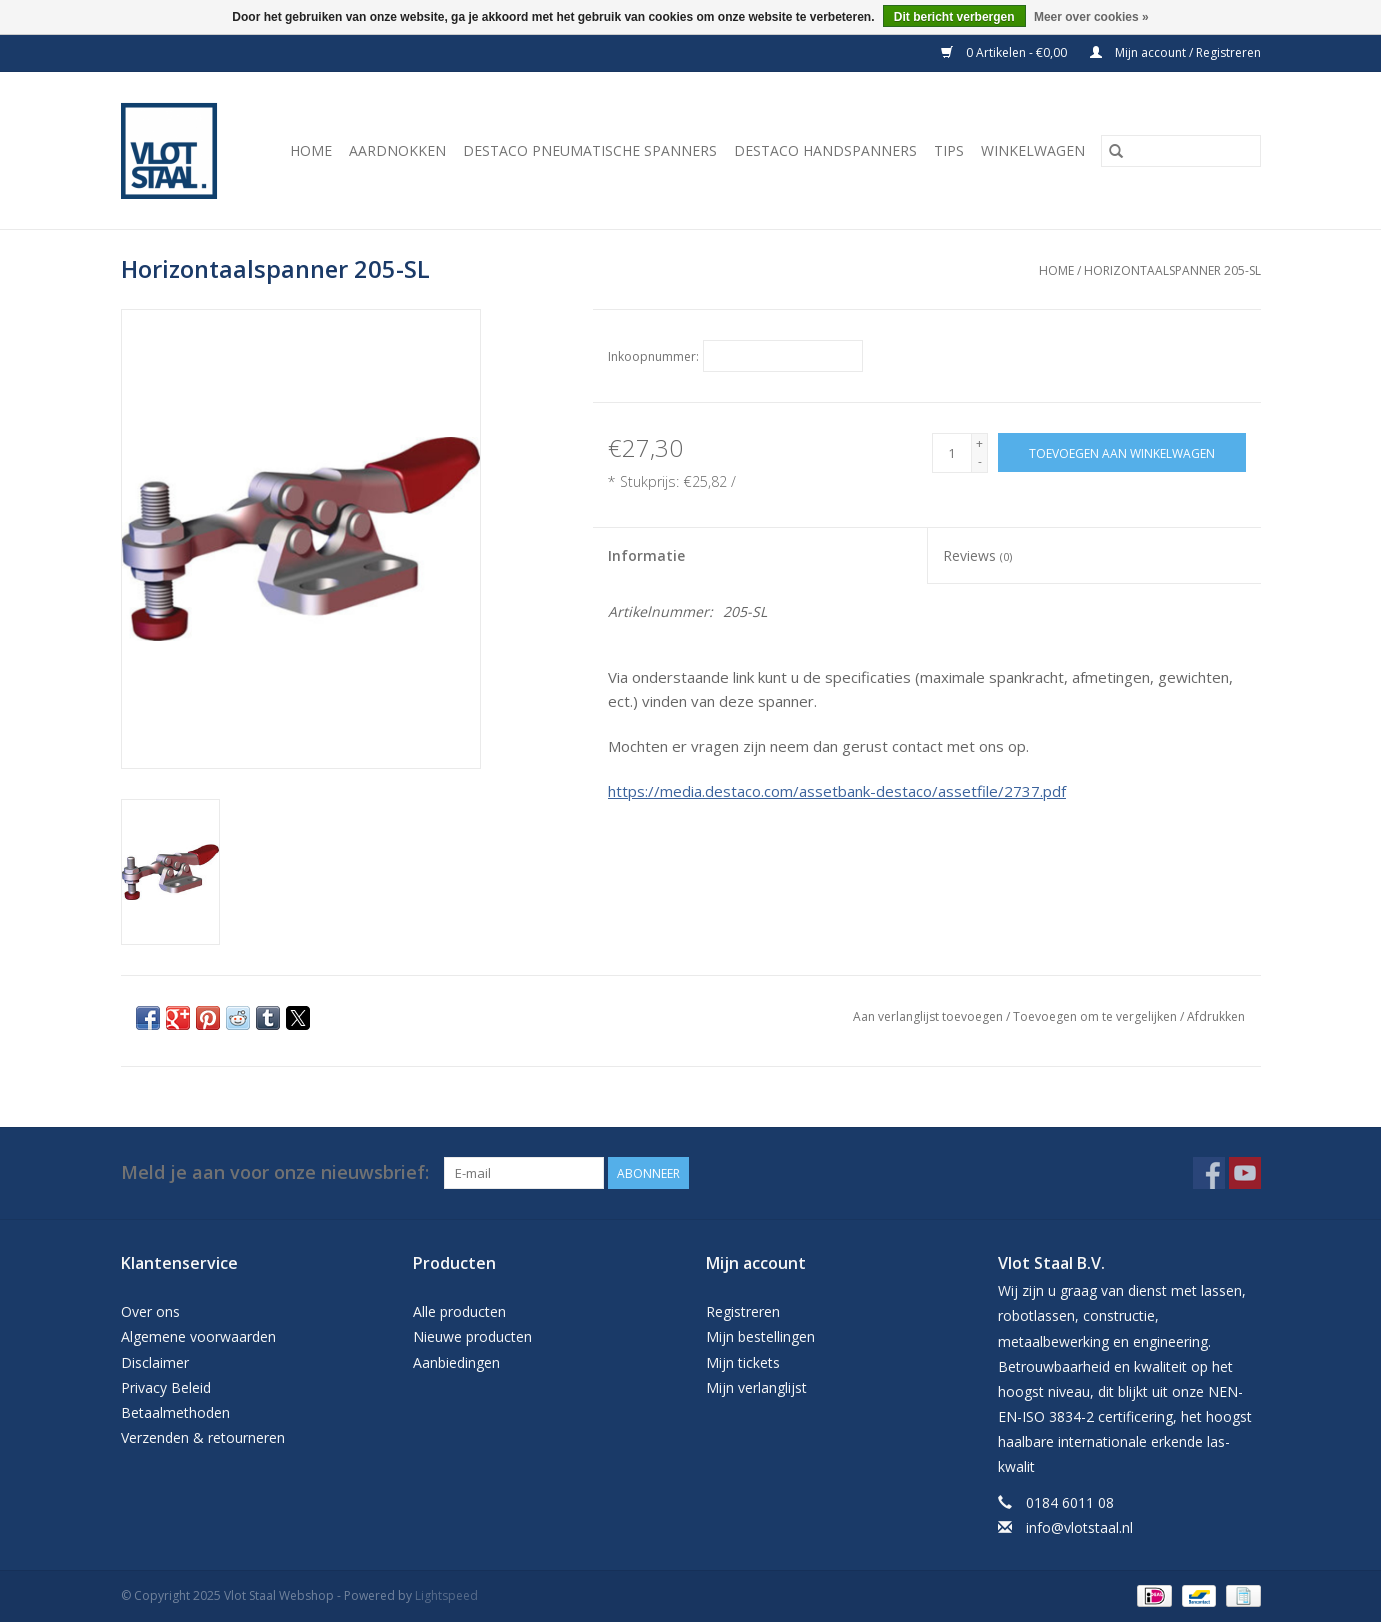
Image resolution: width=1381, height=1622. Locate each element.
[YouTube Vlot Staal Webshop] (1245, 1173)
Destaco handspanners (825, 150)
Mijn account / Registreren (1175, 52)
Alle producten (459, 1311)
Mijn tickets (743, 1362)
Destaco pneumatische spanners (590, 150)
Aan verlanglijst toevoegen (929, 1016)
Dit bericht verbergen (954, 17)
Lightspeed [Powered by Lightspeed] (446, 1595)
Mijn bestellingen (760, 1336)
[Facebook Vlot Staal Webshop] (1209, 1173)
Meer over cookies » (1091, 17)
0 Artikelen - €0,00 (1005, 52)
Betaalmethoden (175, 1412)
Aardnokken (397, 150)
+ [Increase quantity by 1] (979, 443)
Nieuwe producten (472, 1336)
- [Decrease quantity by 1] (980, 461)
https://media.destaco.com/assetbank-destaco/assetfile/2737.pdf (837, 791)
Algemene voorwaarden (198, 1336)
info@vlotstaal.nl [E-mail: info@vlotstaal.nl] (1079, 1527)
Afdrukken (1216, 1016)
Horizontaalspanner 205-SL (1172, 270)
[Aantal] (952, 453)
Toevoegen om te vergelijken (1096, 1016)
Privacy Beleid (166, 1387)
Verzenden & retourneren (203, 1437)
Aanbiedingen (456, 1362)
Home (311, 150)
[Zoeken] (1181, 151)
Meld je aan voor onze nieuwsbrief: (275, 1172)
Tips (949, 150)
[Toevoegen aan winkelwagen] (1122, 452)
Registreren (743, 1311)
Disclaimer (155, 1362)
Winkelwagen (1033, 150)
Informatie (646, 555)
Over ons (150, 1311)
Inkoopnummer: (653, 356)
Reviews (977, 555)
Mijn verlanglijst (756, 1387)
